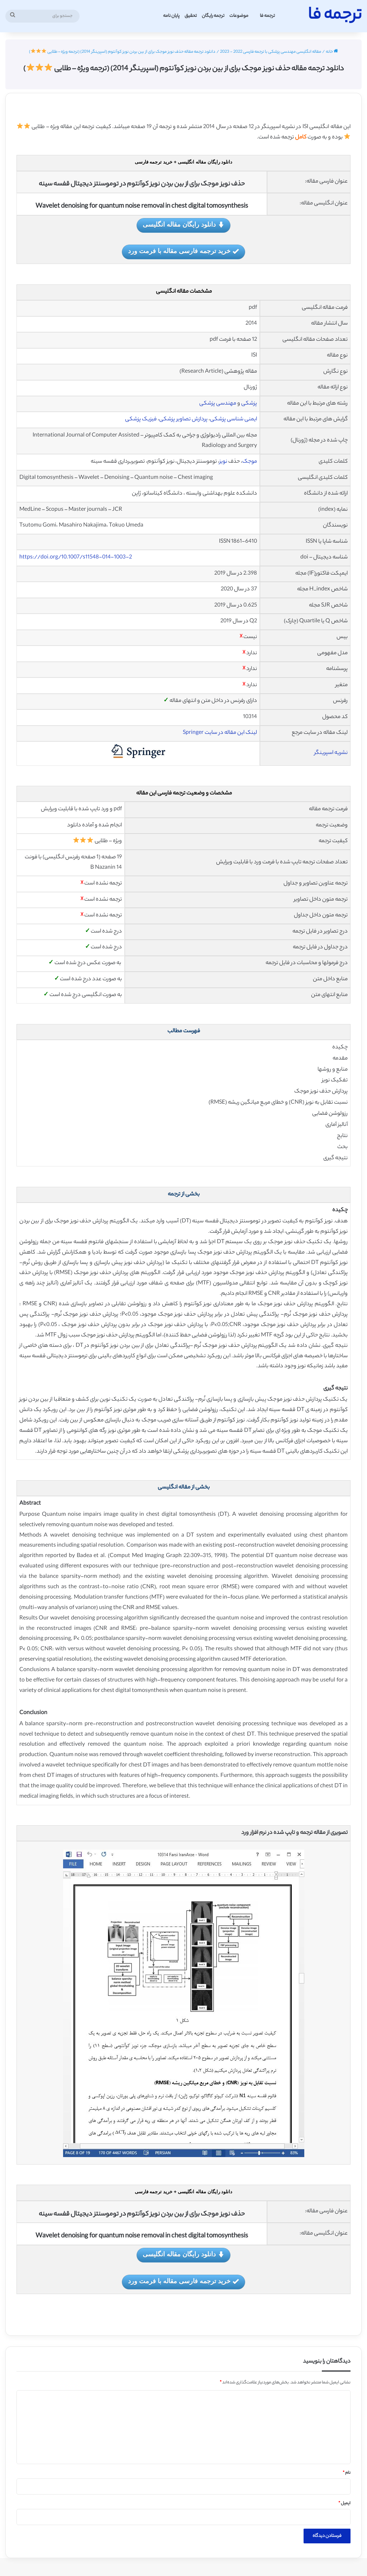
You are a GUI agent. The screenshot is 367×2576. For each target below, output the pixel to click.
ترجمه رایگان (213, 16)
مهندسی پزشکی (218, 403)
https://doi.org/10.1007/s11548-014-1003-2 (75, 557)
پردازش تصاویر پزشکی (183, 419)
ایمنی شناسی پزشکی (233, 419)
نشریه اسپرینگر (331, 753)
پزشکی (248, 403)
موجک (249, 461)
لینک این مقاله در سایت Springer (220, 732)
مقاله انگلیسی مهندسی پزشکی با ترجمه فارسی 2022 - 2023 (270, 52)
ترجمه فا (267, 16)
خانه (332, 52)
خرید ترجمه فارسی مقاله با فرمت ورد (183, 251)
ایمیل (344, 2503)
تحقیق (191, 16)
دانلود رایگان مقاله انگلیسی (183, 225)
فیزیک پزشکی (141, 419)
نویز (223, 461)
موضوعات (238, 16)
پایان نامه (171, 16)
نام (347, 2473)
